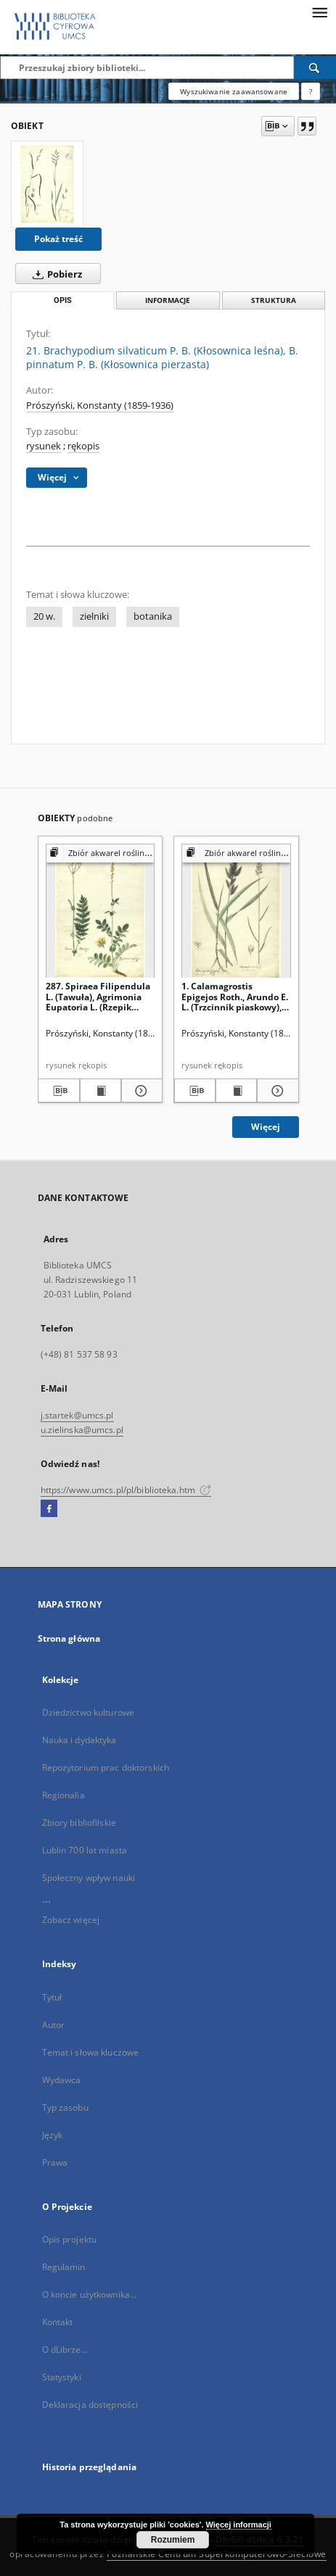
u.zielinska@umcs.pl (82, 1430)
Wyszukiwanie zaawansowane (233, 91)
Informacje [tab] (167, 300)
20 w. (44, 616)
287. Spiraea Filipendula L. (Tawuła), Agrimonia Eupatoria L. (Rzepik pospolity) (98, 996)
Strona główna (69, 1638)
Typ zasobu (65, 2107)
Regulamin (64, 2267)
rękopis (83, 446)
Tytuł (52, 1997)
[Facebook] (49, 1509)
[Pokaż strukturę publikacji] (100, 853)
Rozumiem (173, 2540)
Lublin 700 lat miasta (85, 1850)
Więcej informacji (238, 2524)
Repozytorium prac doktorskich (105, 1767)
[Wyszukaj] (315, 67)
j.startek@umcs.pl (77, 1415)
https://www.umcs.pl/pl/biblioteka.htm (126, 1490)
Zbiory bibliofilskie (79, 1822)
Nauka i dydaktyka (79, 1740)
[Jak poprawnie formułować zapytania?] (310, 91)
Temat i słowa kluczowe (90, 2052)
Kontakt (57, 2322)
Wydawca (61, 2080)
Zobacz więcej (71, 1920)
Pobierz (54, 274)
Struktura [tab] (273, 300)
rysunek (43, 446)
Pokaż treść (58, 239)
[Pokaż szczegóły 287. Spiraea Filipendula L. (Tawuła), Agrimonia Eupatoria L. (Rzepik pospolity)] (140, 1090)
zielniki (94, 616)
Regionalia (63, 1795)
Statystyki (61, 2377)
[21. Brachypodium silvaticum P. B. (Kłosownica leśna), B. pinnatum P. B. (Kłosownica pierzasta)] (47, 184)
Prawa (55, 2162)
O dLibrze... (65, 2349)
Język (52, 2135)
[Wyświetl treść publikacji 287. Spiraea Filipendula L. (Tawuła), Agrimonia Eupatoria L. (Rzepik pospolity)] (100, 1090)
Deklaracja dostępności (90, 2404)
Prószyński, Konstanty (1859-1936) (99, 405)
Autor (53, 2025)
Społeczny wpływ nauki (89, 1877)
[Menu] (319, 11)
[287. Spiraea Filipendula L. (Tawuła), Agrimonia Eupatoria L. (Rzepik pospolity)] (100, 911)
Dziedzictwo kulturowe (88, 1712)
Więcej (265, 1127)
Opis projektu (69, 2239)
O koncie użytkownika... (89, 2294)
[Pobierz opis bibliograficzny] (58, 1090)
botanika (153, 616)
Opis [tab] (63, 300)
